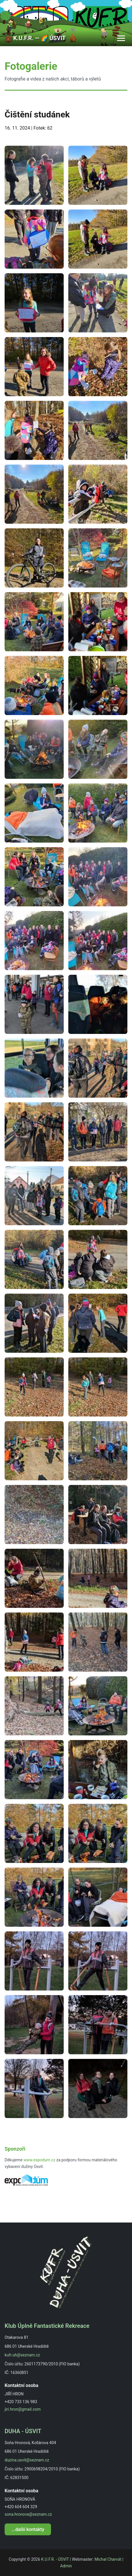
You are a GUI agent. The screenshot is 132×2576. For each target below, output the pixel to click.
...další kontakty (28, 2529)
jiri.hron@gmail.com (23, 2409)
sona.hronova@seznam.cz (28, 2514)
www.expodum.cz (39, 2160)
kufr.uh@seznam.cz (22, 2355)
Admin (66, 2566)
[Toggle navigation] (121, 38)
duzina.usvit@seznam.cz (27, 2460)
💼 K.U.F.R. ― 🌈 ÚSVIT (35, 38)
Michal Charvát (108, 2559)
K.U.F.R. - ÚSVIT (55, 2559)
